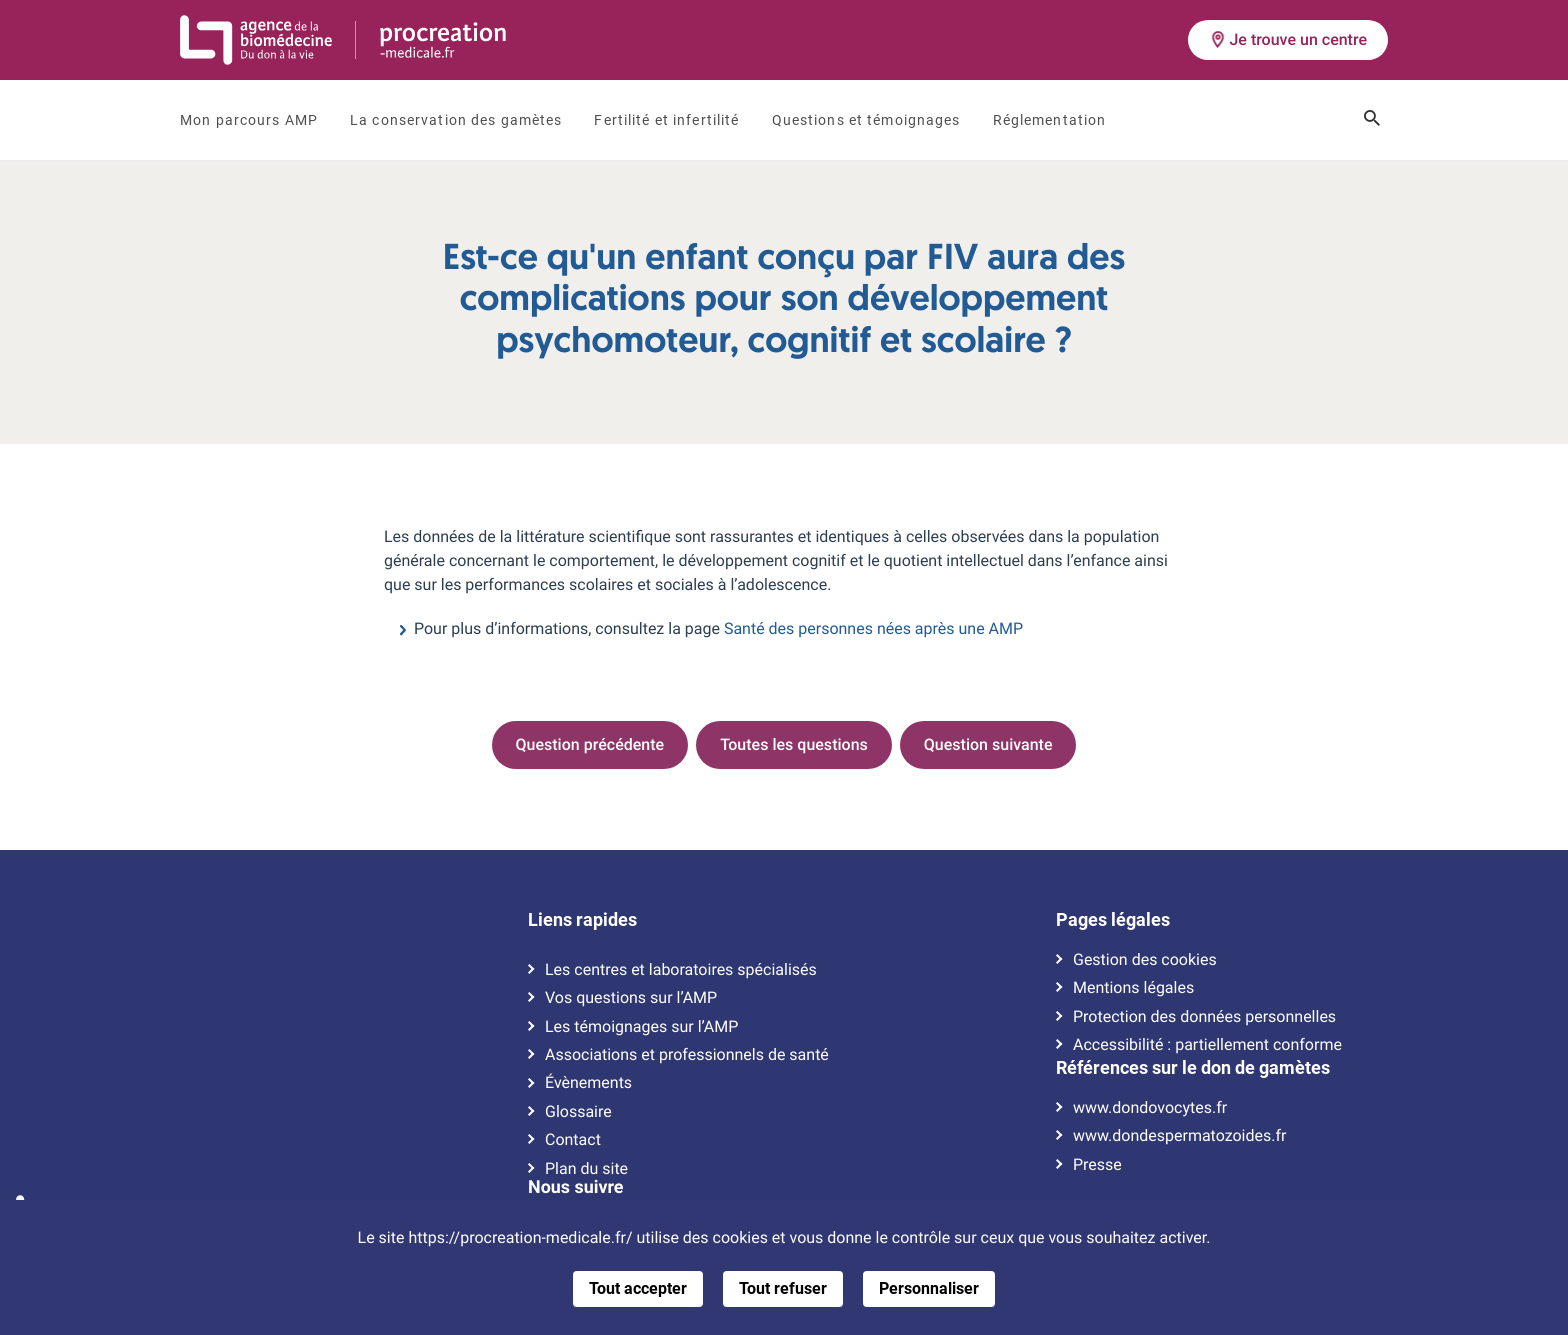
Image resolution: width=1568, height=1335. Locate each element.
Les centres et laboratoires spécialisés (681, 970)
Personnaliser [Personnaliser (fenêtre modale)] (929, 1288)
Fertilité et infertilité (666, 120)
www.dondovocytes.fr (1150, 1108)
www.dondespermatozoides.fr (1179, 1136)
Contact (573, 1140)
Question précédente (590, 744)
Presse (1097, 1165)
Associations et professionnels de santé (687, 1055)
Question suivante (988, 744)
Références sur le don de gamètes (1193, 1068)
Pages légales (1113, 920)
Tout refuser (783, 1288)
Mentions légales (1133, 988)
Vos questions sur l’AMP (631, 998)
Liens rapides (582, 920)
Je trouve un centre (1288, 39)
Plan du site (586, 1169)
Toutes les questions (794, 744)
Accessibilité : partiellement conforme (1207, 1045)
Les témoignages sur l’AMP (641, 1027)
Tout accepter (638, 1288)
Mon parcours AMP (249, 120)
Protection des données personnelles (1204, 1017)
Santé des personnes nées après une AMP (873, 628)
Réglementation (1050, 120)
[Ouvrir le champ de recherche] (1372, 120)
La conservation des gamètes (456, 120)
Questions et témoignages (866, 120)
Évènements (588, 1083)
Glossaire (578, 1112)
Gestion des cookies (1145, 960)
